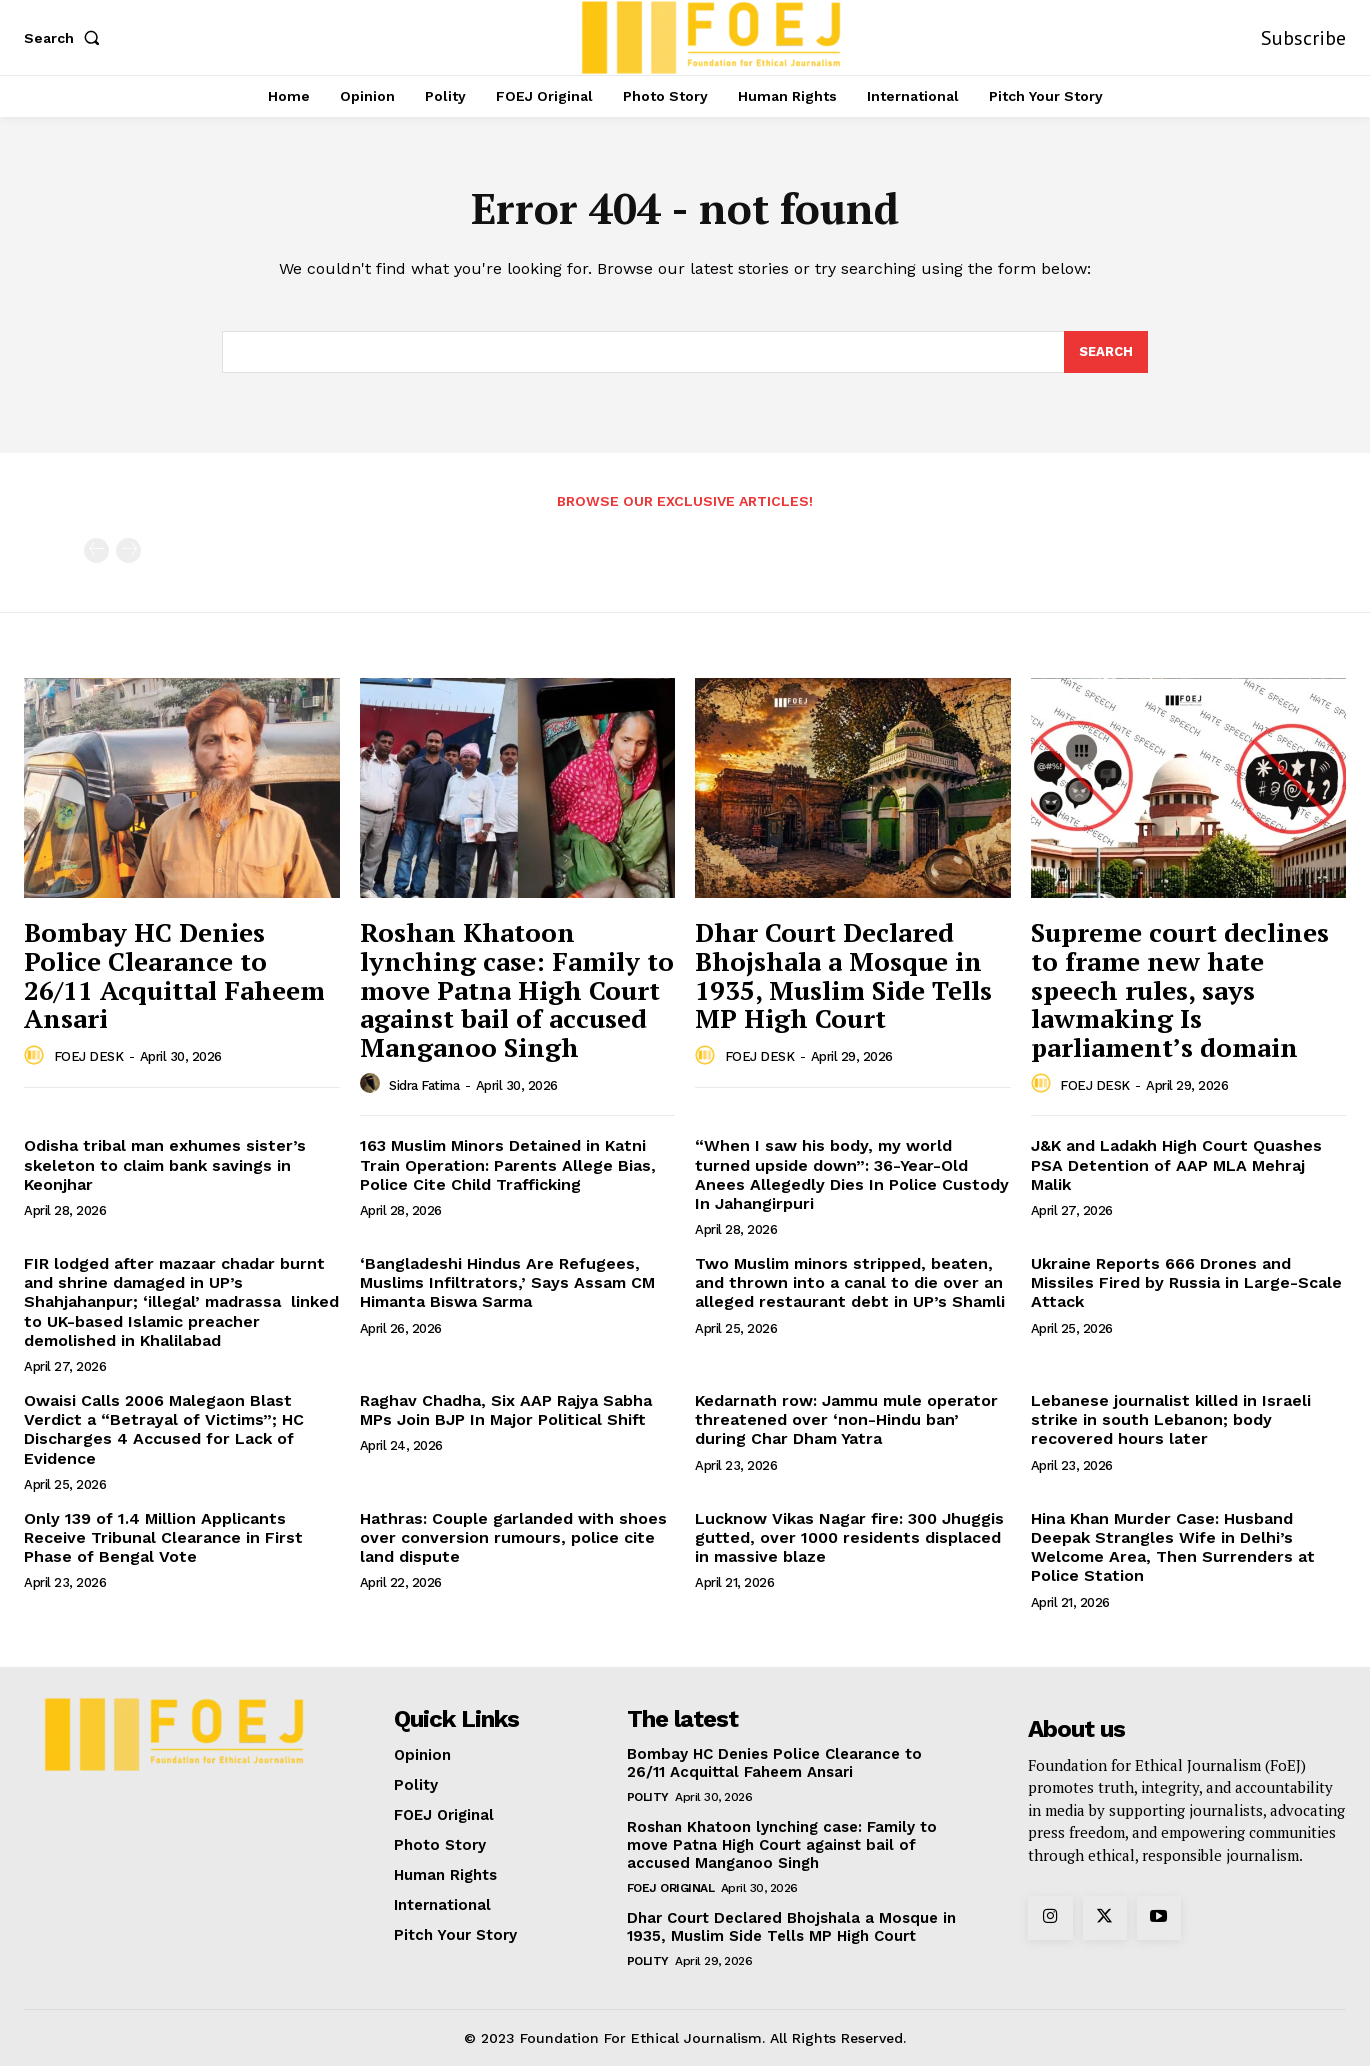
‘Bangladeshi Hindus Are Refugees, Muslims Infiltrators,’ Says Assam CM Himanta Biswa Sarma (507, 1282)
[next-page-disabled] (128, 550)
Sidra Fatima (424, 1085)
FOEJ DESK (89, 1056)
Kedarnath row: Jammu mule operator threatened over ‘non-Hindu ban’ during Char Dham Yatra (846, 1419)
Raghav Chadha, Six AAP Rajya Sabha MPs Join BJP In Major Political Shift (506, 1410)
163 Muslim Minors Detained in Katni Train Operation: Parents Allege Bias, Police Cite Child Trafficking (508, 1164)
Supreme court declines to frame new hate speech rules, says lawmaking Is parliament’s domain (1180, 989)
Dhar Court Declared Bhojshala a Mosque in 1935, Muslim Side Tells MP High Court (843, 975)
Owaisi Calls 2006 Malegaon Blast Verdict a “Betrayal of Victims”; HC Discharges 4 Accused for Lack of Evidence (164, 1429)
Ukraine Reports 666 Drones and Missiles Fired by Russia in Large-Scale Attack (1186, 1282)
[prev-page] (96, 550)
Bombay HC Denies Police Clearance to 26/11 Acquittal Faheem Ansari (174, 975)
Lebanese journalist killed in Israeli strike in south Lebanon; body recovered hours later (1171, 1419)
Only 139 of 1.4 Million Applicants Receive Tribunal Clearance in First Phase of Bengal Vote (163, 1537)
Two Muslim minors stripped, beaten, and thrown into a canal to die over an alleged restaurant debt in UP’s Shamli (850, 1282)
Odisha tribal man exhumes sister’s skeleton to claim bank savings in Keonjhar (165, 1164)
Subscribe (1303, 38)
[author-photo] (37, 1056)
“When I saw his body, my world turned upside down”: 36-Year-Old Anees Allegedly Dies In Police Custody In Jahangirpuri (852, 1174)
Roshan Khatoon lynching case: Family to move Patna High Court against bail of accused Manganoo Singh (517, 989)
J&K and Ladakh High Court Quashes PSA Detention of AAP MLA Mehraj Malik (1176, 1164)
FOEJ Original (671, 1888)
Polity (648, 1797)
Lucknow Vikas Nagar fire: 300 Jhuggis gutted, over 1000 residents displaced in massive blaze (849, 1537)
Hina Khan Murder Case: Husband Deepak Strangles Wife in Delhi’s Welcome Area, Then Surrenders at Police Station (1173, 1547)
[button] (66, 38)
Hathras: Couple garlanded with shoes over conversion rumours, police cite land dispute (513, 1537)
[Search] (1106, 352)
